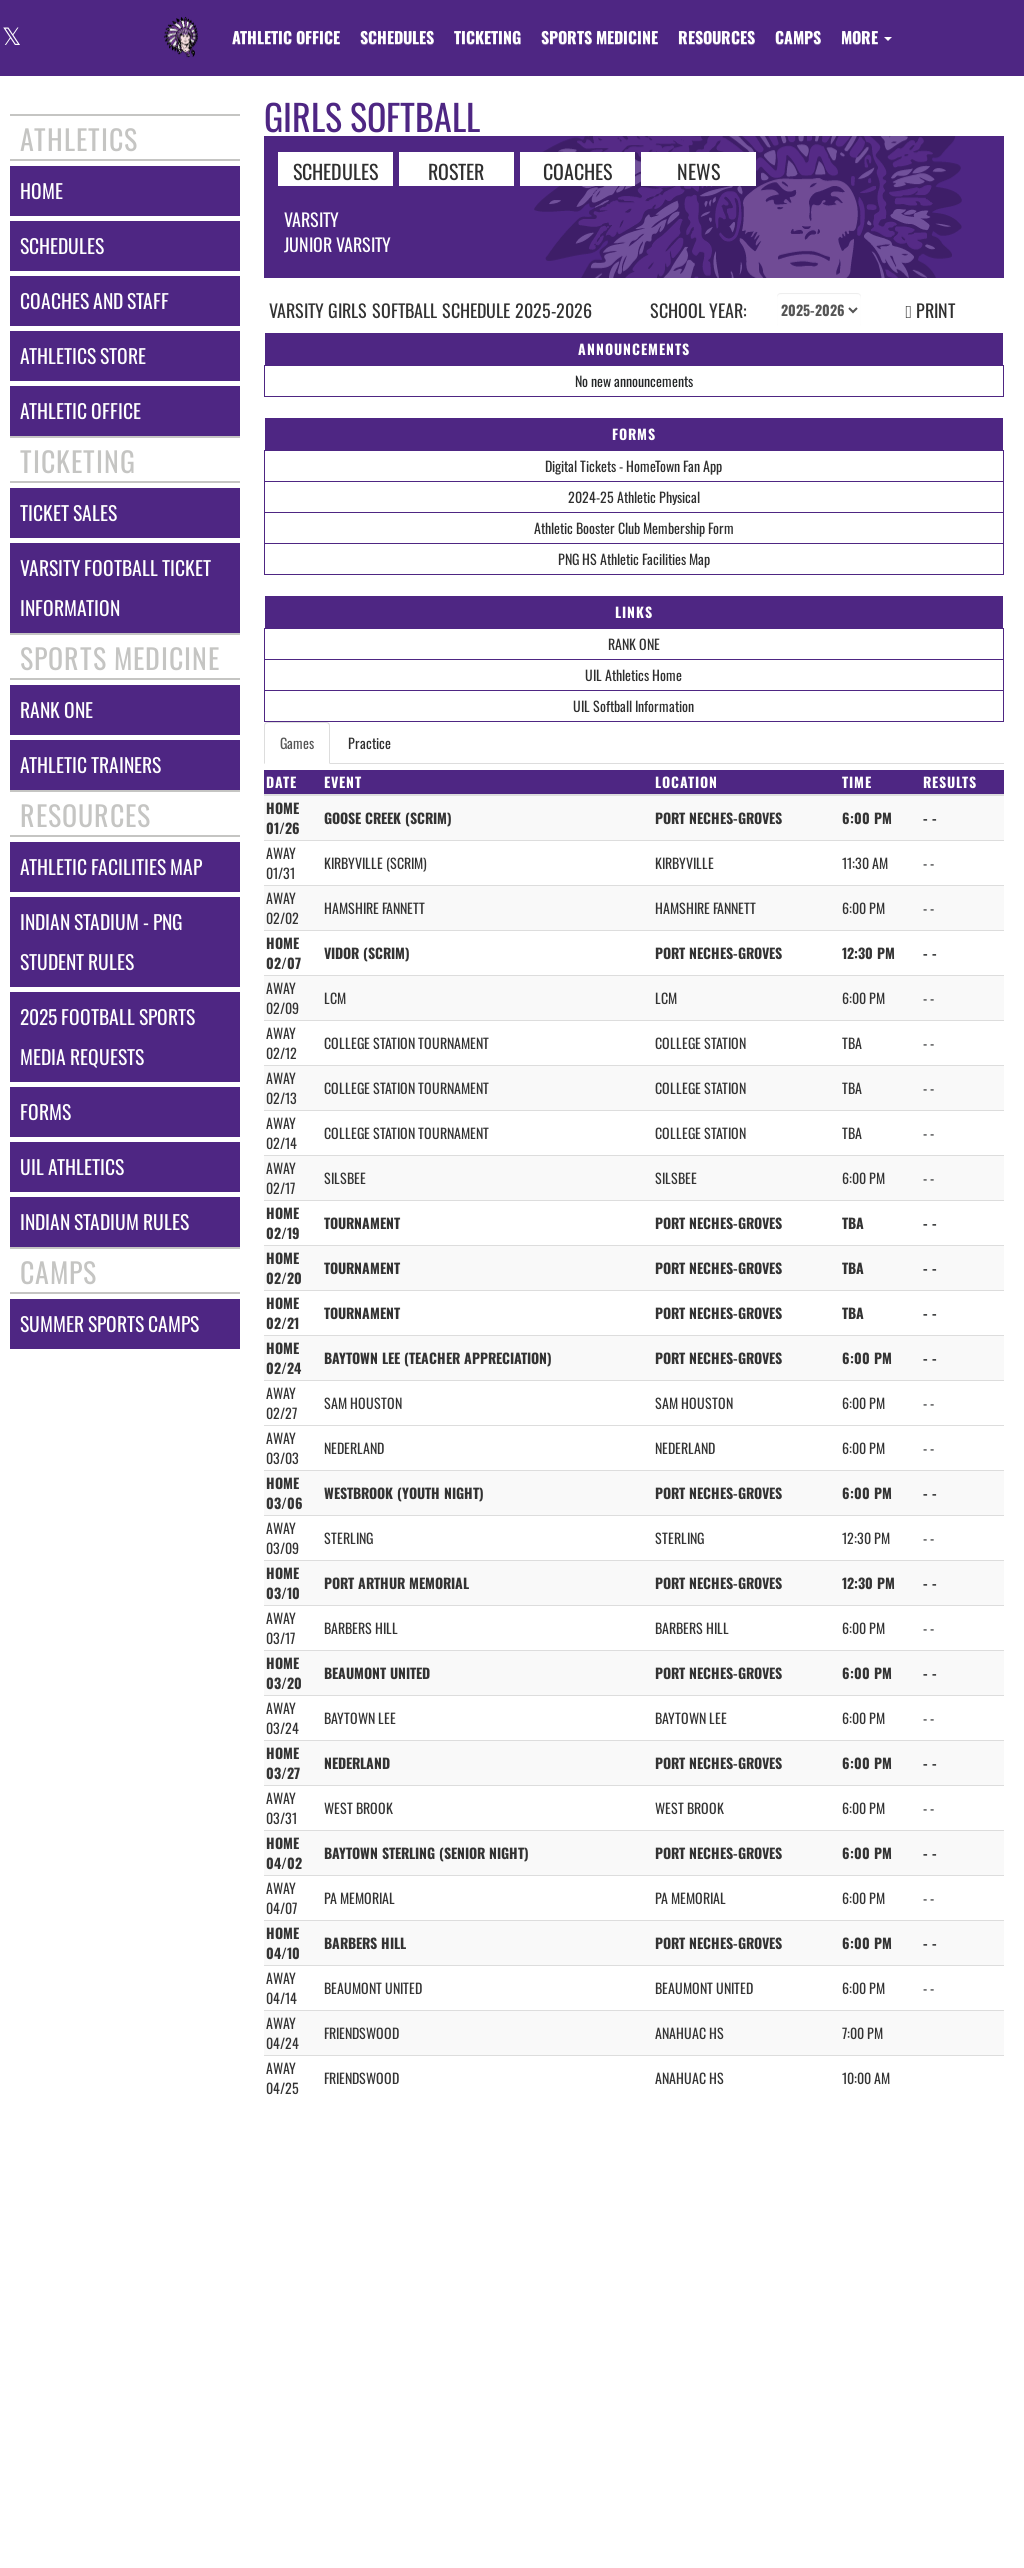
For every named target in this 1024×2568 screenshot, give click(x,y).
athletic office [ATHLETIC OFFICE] (80, 410)
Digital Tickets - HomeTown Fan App (633, 465)
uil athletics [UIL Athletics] (72, 1166)
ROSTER (456, 170)
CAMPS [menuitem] (798, 37)
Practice (369, 742)
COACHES (577, 170)
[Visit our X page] (10, 38)
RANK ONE (634, 643)
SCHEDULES (335, 170)
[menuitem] (286, 37)
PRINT (931, 310)
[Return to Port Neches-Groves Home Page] (181, 25)
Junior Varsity (337, 244)
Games (297, 742)
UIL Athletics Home (633, 674)
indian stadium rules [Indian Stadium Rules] (104, 1221)
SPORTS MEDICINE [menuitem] (599, 37)
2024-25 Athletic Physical (634, 496)
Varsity (311, 219)
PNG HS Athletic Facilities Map (634, 558)
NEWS (698, 170)
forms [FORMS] (45, 1111)
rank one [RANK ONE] (56, 709)
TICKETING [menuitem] (487, 37)
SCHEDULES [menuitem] (397, 37)
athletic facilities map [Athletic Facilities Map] (111, 866)
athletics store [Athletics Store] (83, 355)
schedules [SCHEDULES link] (62, 245)
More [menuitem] (866, 37)
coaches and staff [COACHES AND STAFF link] (94, 300)
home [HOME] (41, 190)
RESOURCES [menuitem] (716, 37)
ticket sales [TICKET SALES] (68, 512)
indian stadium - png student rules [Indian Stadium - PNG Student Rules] (101, 941)
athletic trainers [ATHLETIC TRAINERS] (90, 764)
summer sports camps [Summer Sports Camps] (109, 1323)
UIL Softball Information (633, 705)
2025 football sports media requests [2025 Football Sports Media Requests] (107, 1036)
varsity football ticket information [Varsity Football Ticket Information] (115, 587)
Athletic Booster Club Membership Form (634, 527)
